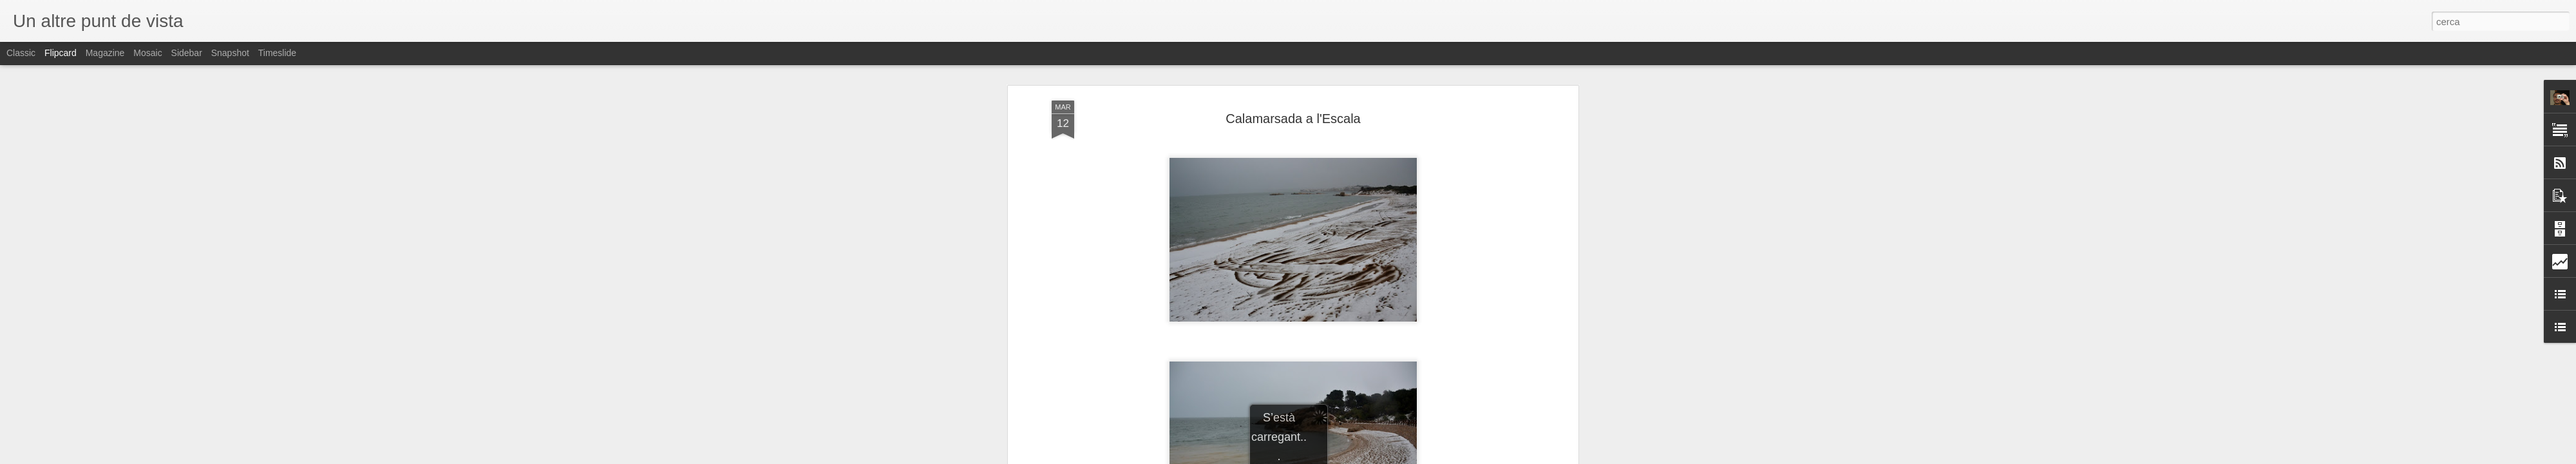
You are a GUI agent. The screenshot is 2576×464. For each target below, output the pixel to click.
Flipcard (60, 53)
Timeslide (277, 53)
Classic (20, 53)
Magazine (105, 53)
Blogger (1346, 457)
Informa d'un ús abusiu (1397, 457)
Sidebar (186, 53)
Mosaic (147, 53)
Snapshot (230, 53)
